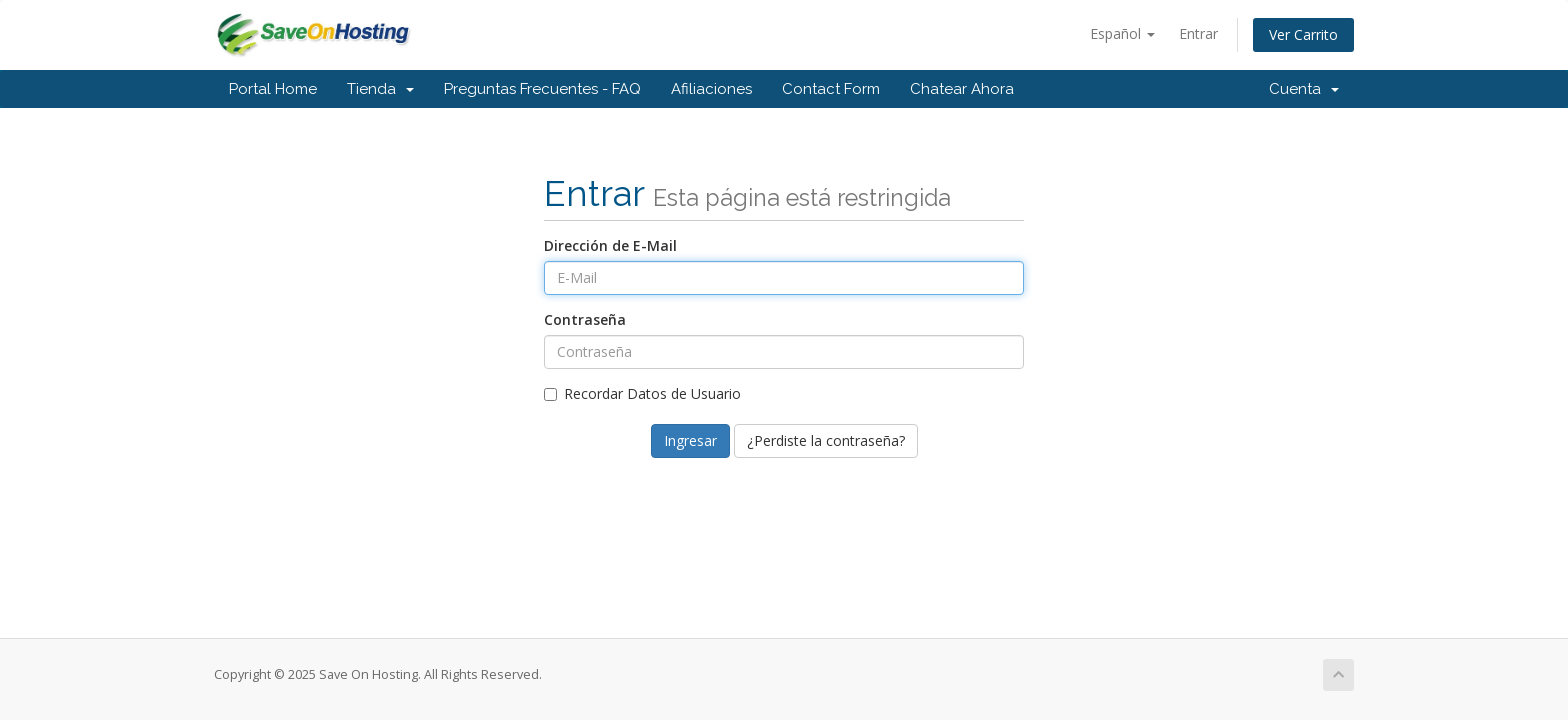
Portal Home (273, 89)
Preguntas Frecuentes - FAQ (542, 89)
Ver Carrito (1303, 34)
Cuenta (1304, 89)
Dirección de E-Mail (610, 245)
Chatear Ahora (962, 89)
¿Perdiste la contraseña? (826, 440)
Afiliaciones (711, 89)
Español (1122, 33)
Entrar (1198, 33)
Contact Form (831, 89)
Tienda (380, 89)
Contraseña (585, 319)
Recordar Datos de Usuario (642, 393)
